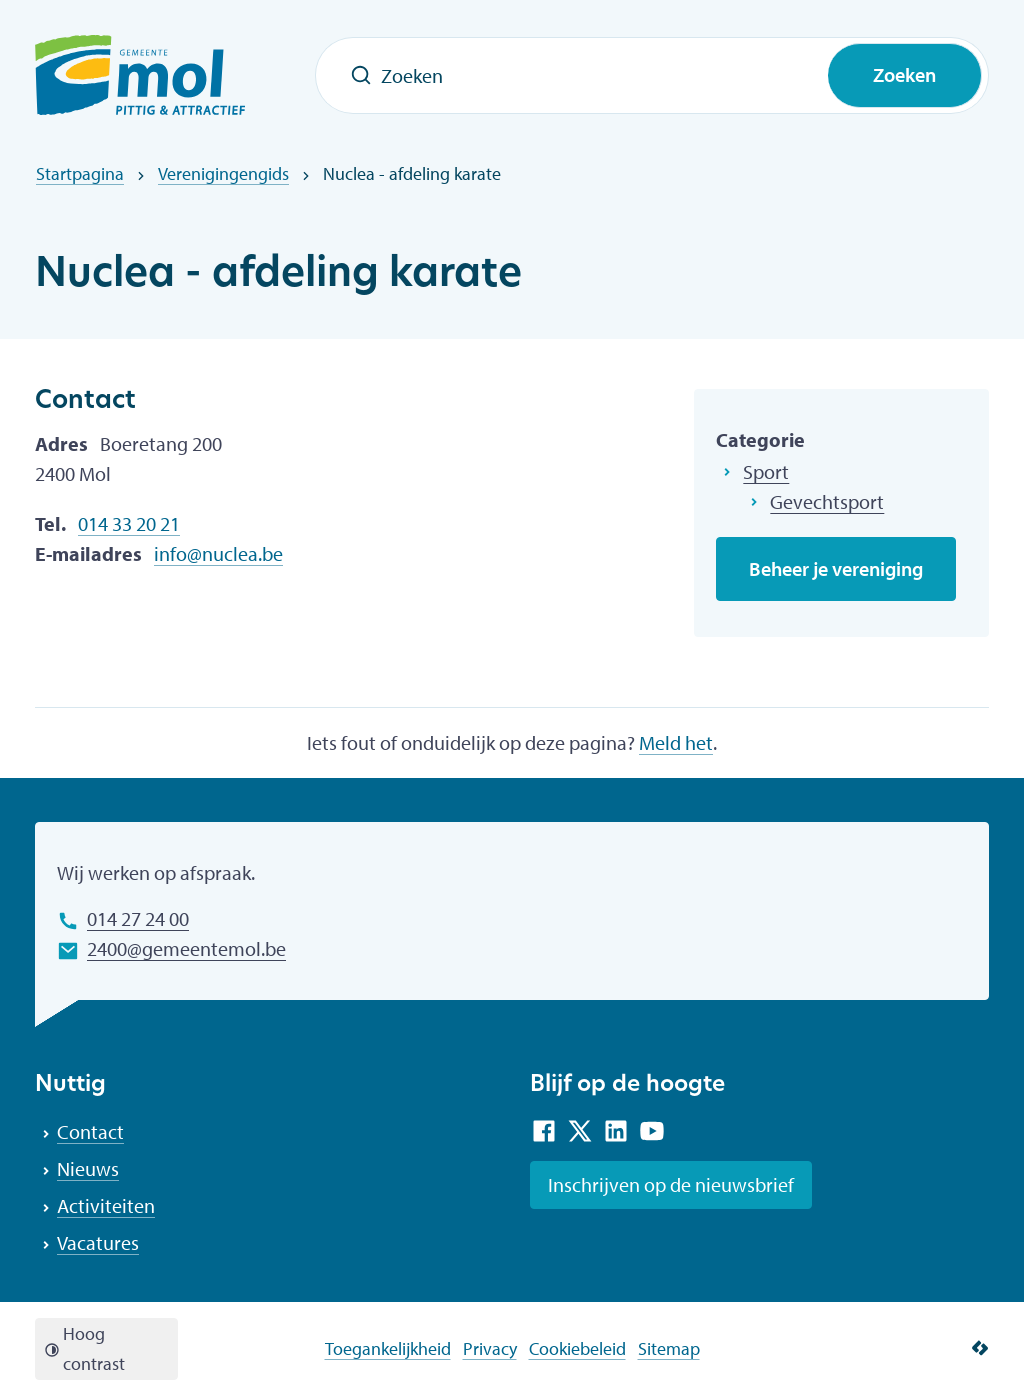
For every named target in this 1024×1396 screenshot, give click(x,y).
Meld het (676, 742)
